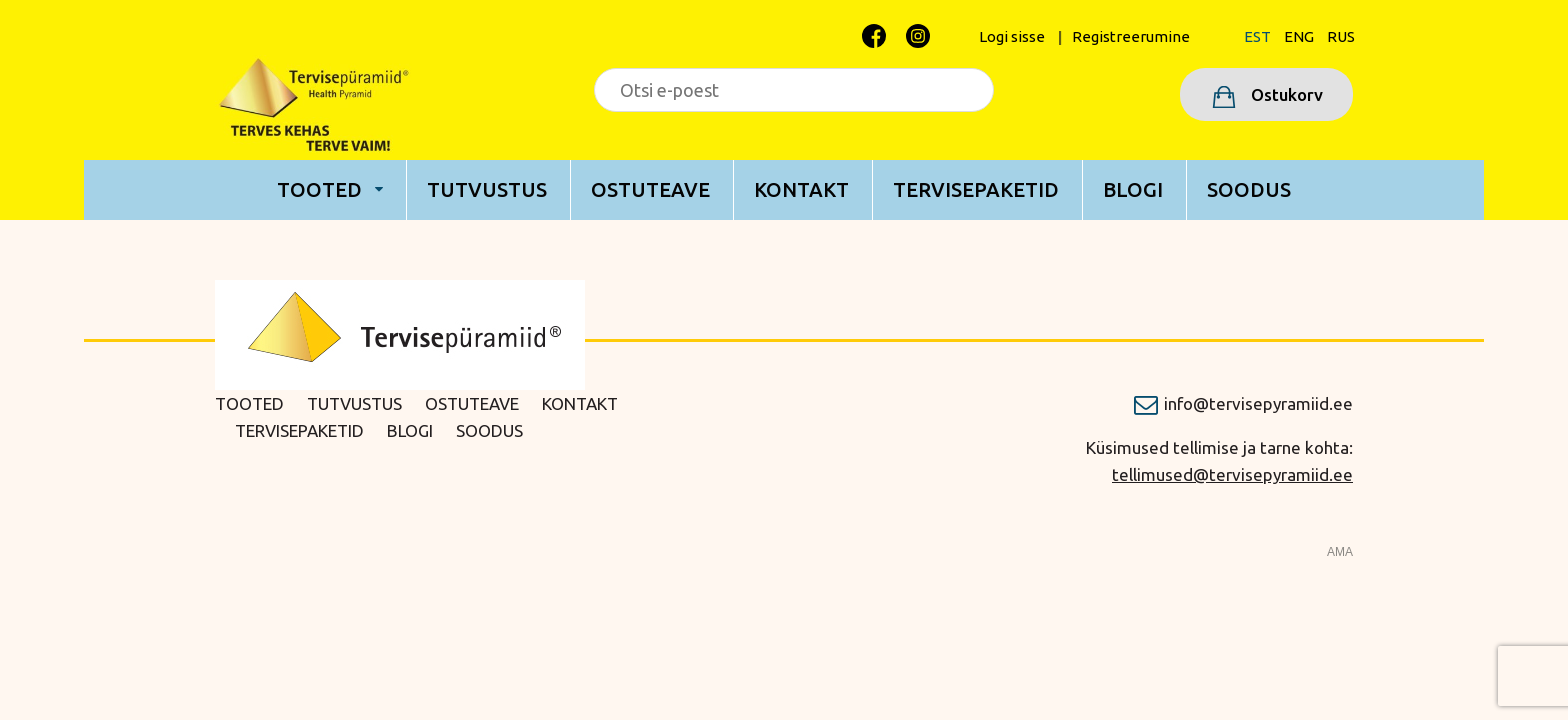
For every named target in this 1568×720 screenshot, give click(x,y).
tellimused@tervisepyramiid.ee (1232, 474)
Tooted (319, 189)
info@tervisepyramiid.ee (1258, 403)
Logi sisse (1012, 36)
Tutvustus (487, 189)
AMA (1340, 552)
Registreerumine (1131, 36)
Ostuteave (650, 189)
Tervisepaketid (976, 189)
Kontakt (801, 189)
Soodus (1249, 189)
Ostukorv (1285, 94)
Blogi (1133, 189)
